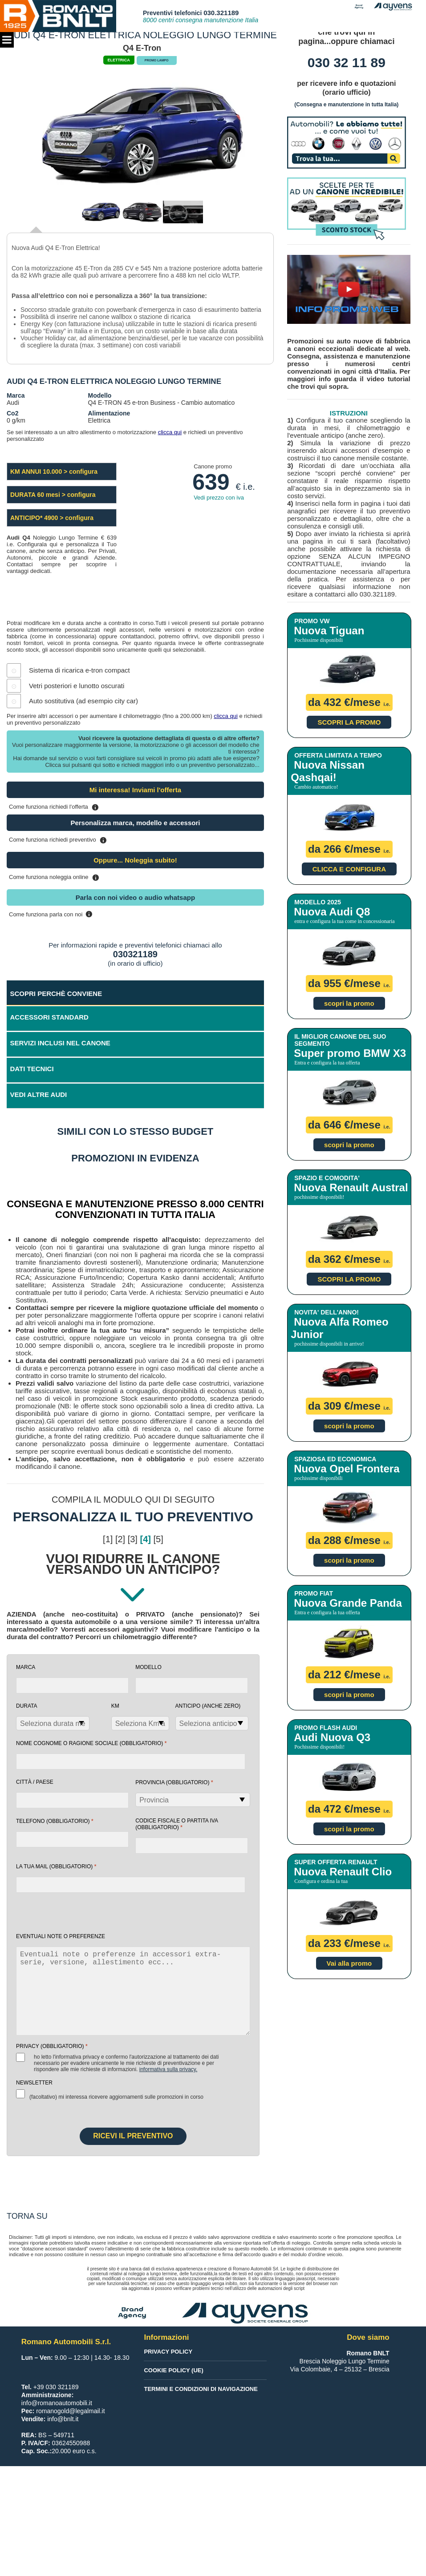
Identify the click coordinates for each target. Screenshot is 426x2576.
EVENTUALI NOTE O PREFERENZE (60, 1936)
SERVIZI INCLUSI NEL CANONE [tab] (60, 1043)
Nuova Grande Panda (348, 1603)
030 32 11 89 (346, 62)
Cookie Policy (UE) (173, 2370)
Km (115, 1706)
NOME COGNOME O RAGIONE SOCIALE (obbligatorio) (91, 1743)
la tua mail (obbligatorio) (56, 1866)
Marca (25, 1667)
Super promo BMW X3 (350, 1053)
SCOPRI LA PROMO (349, 722)
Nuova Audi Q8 (332, 912)
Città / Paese (34, 1782)
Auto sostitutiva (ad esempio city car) (83, 701)
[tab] (135, 1096)
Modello (148, 1667)
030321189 (135, 954)
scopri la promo (349, 1003)
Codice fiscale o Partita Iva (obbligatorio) (176, 1824)
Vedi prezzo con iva (219, 497)
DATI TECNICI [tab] (32, 1068)
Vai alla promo (349, 1963)
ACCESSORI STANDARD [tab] (49, 1017)
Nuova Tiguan (329, 631)
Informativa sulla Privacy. (168, 2069)
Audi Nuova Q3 (332, 1737)
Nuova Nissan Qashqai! (328, 771)
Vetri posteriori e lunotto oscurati (76, 685)
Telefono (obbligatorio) (54, 1821)
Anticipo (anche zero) (208, 1706)
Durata (26, 1706)
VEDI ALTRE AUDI (38, 1094)
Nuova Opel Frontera (346, 1469)
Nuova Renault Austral (351, 1187)
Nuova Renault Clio (343, 1872)
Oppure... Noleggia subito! (135, 860)
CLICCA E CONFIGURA (349, 869)
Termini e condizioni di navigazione (200, 2389)
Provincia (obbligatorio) (174, 1782)
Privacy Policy (168, 2351)
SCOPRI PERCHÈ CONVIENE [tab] (56, 993)
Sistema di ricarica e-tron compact (79, 670)
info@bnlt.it (62, 2419)
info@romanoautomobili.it (56, 2403)
